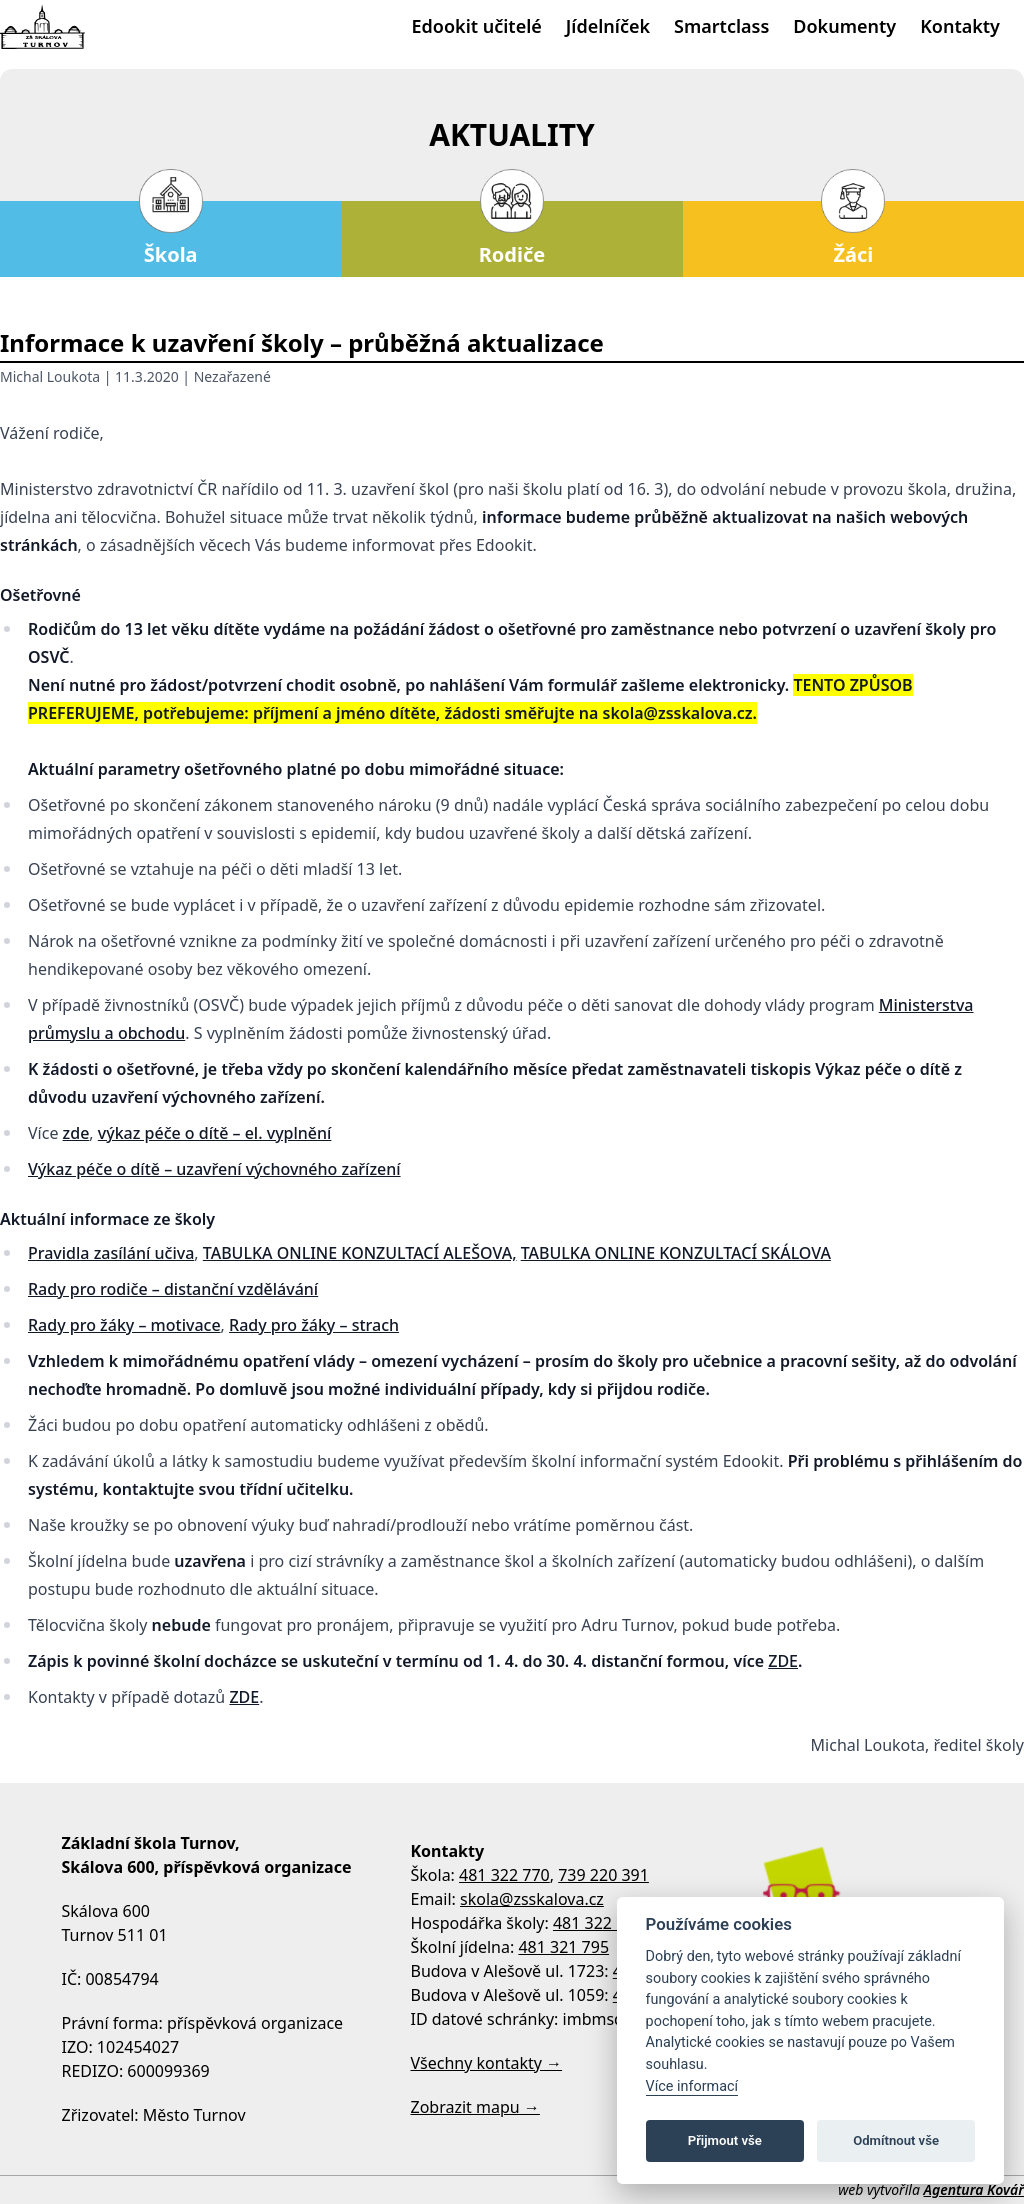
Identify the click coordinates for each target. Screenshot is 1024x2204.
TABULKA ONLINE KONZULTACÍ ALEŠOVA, (360, 1253)
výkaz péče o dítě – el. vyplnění (215, 1133)
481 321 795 (563, 1947)
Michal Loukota (50, 376)
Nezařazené (232, 376)
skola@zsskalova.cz (532, 1899)
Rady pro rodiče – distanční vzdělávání (173, 1289)
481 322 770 (504, 1875)
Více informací (692, 2086)
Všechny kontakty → (487, 2063)
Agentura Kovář (974, 2189)
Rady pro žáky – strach (314, 1325)
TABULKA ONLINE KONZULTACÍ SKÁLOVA (676, 1253)
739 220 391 (603, 1875)
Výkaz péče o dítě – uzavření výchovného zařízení (214, 1169)
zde (76, 1133)
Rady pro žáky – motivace (124, 1325)
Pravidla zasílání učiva (111, 1253)
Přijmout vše (725, 2140)
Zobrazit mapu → (475, 2107)
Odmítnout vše (896, 2140)
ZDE (783, 1661)
